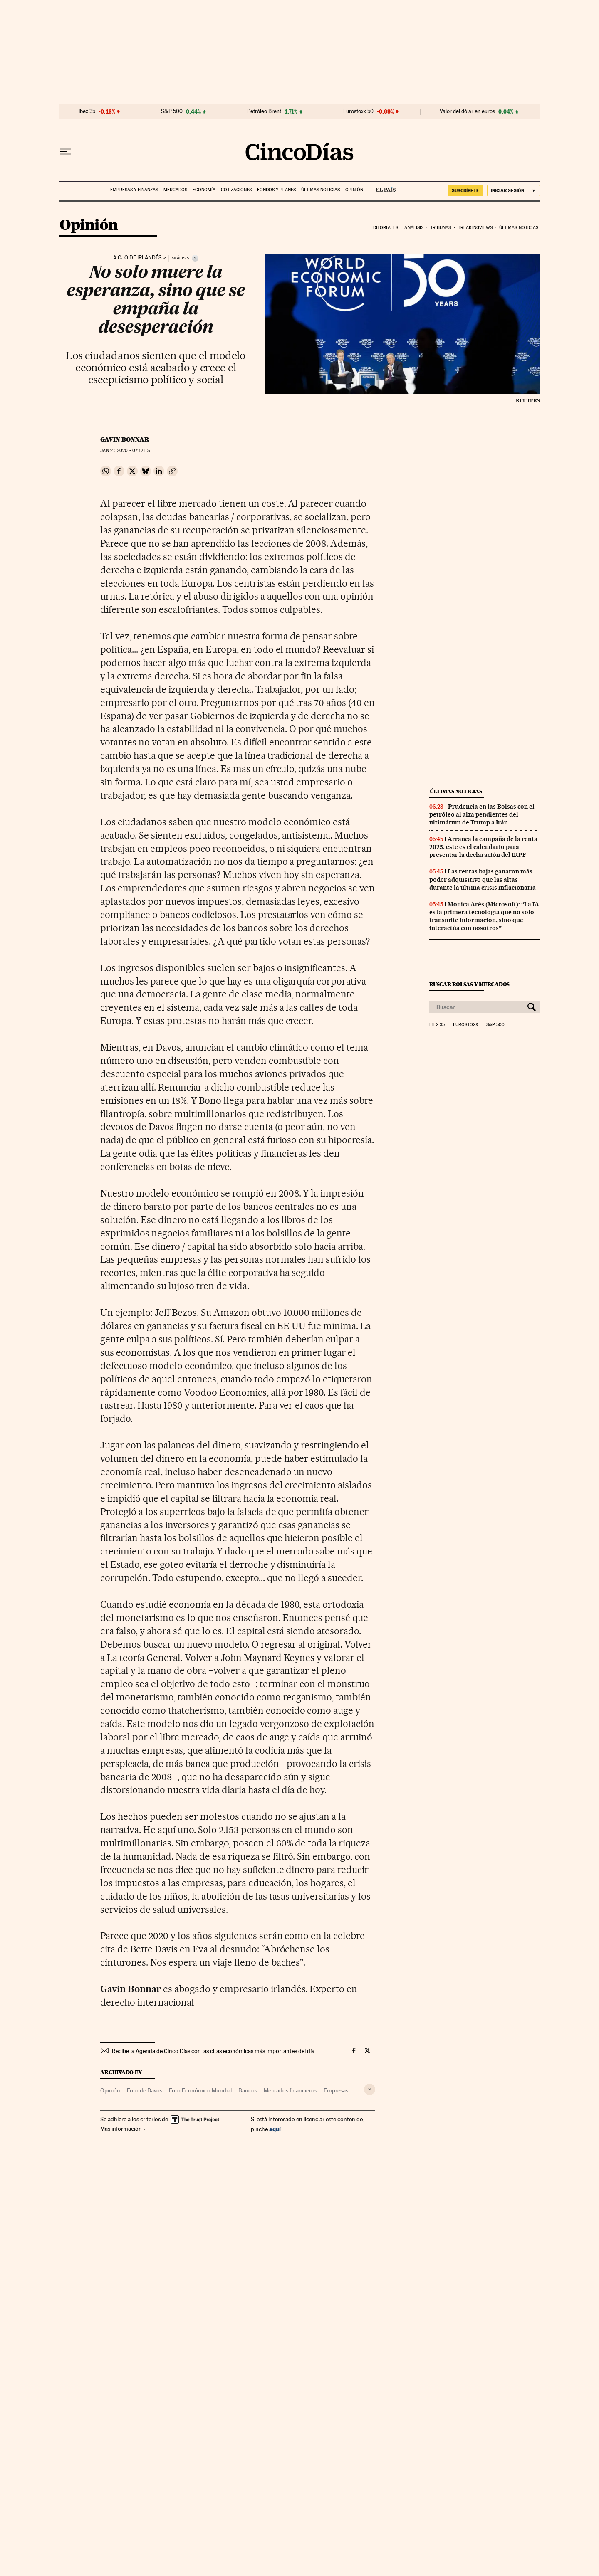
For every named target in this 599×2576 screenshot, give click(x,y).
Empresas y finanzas (134, 189)
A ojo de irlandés (137, 258)
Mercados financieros (290, 2090)
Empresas (336, 2090)
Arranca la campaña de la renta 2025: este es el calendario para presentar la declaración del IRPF (483, 847)
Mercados (175, 189)
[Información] (195, 258)
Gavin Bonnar (124, 439)
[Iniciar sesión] (513, 190)
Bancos (247, 2090)
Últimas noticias (320, 189)
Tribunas (440, 227)
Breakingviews (475, 227)
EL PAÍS (382, 187)
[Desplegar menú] (65, 152)
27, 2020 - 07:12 (126, 450)
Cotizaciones (236, 189)
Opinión (354, 189)
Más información (123, 2128)
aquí (275, 2128)
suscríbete (465, 190)
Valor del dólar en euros (467, 111)
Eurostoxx (465, 1024)
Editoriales (384, 227)
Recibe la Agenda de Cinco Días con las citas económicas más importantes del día (213, 2051)
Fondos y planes (276, 189)
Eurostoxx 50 (358, 111)
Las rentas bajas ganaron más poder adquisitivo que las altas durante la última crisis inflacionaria (482, 879)
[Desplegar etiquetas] (369, 2089)
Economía (204, 189)
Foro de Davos (144, 2090)
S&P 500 (172, 111)
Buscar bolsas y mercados (469, 984)
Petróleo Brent (264, 111)
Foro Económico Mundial (200, 2090)
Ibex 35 (87, 111)
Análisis (413, 227)
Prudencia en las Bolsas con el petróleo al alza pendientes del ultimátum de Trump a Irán (482, 814)
